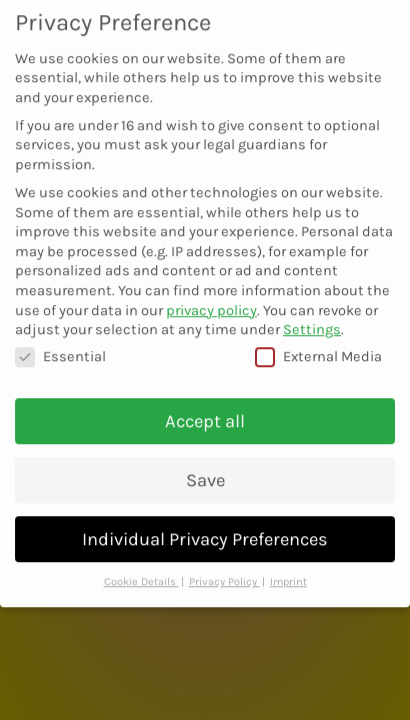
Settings (312, 313)
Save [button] (205, 464)
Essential (60, 340)
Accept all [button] (205, 405)
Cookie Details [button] (141, 566)
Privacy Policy (224, 566)
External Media (318, 340)
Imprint (288, 566)
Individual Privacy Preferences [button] (205, 523)
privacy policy (211, 294)
